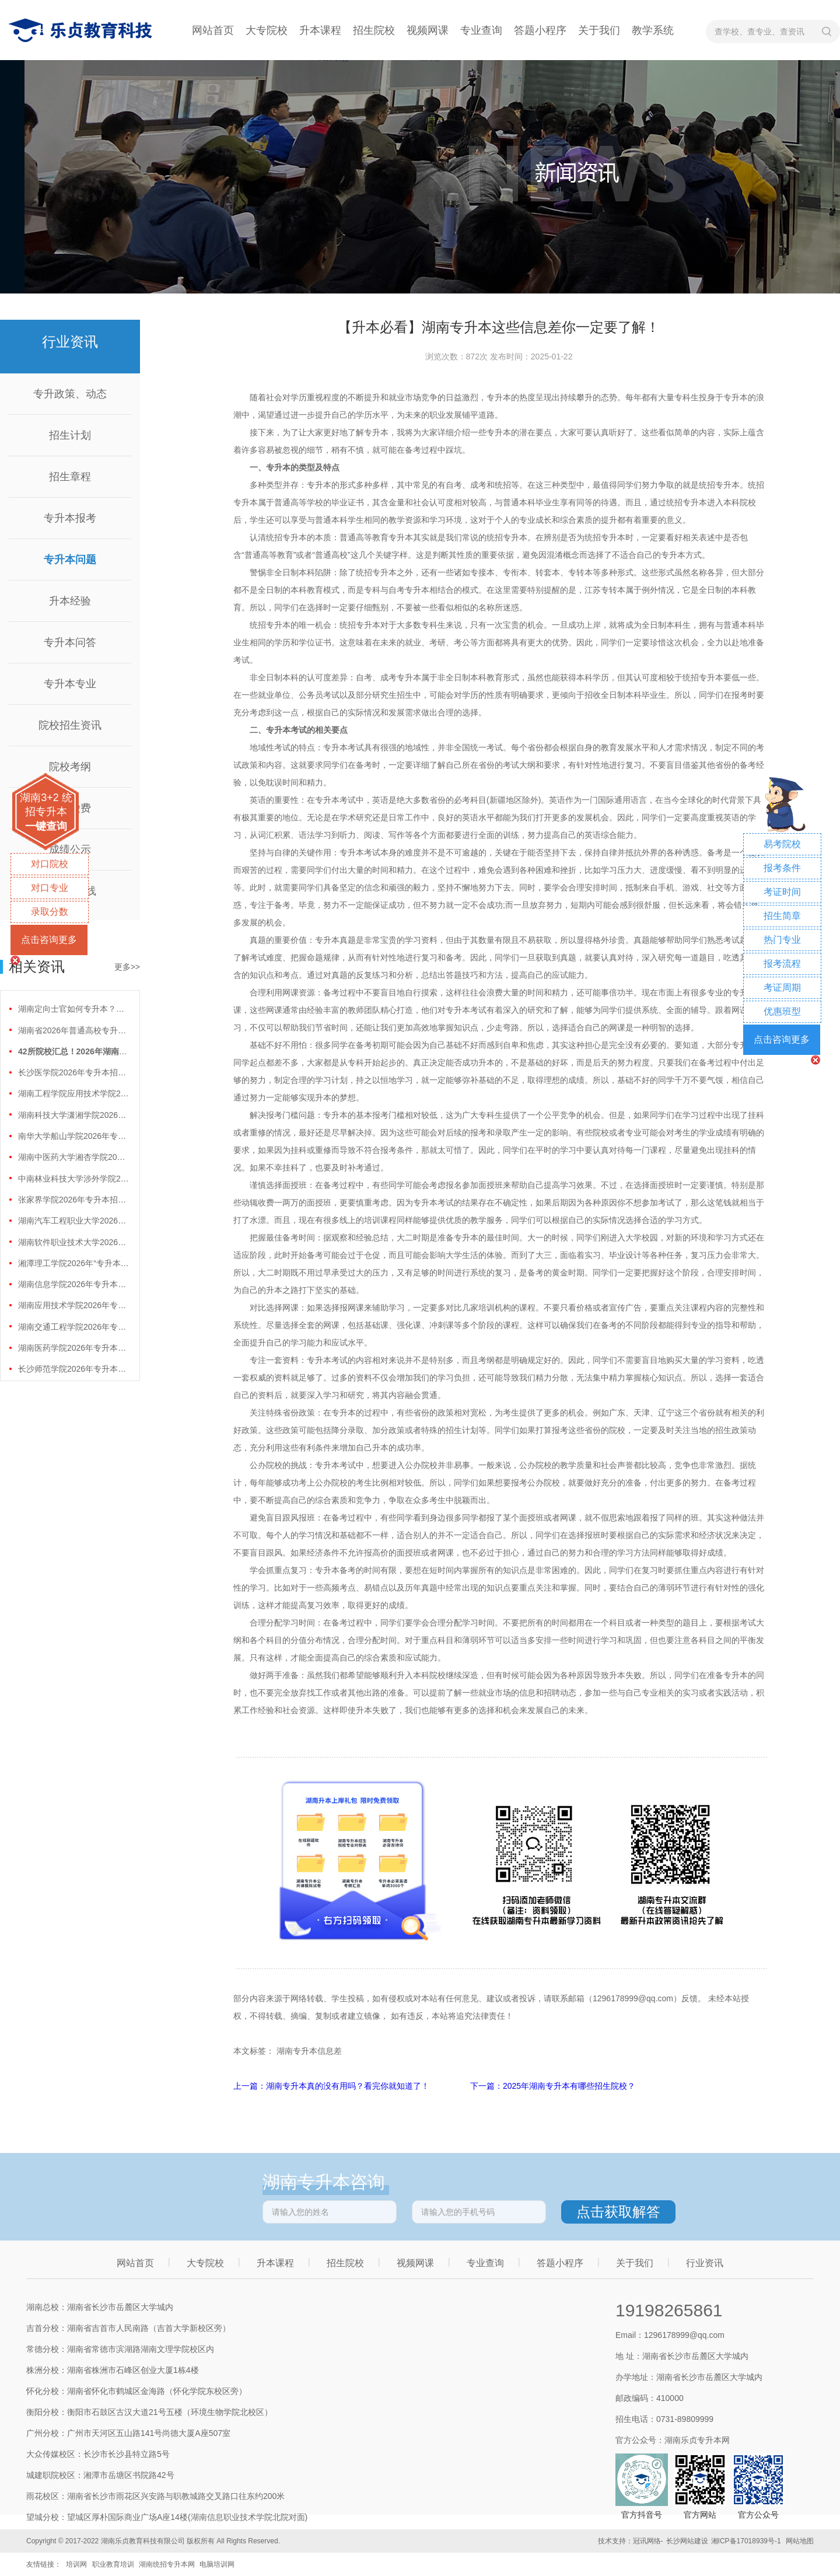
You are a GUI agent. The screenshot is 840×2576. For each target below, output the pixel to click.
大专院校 (267, 30)
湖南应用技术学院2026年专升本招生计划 (73, 1305)
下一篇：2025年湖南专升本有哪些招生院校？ (552, 2086)
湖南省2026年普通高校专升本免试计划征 (73, 1030)
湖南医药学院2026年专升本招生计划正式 (73, 1347)
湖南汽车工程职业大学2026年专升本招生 (73, 1220)
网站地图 (800, 2541)
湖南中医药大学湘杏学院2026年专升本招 (73, 1157)
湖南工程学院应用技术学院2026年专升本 (73, 1093)
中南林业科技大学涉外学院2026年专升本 (73, 1178)
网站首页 (213, 30)
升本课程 (320, 30)
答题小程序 (540, 30)
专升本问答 (70, 642)
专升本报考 (70, 518)
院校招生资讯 (70, 725)
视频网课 (428, 30)
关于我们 (599, 30)
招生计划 (70, 435)
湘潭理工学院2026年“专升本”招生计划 (73, 1263)
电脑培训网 (217, 2564)
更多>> (127, 966)
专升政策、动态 (70, 394)
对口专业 (49, 888)
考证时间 (782, 892)
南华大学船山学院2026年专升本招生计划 (73, 1136)
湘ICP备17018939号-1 (746, 2541)
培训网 (76, 2564)
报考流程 (782, 964)
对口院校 (49, 864)
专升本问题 (70, 559)
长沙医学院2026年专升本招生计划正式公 (73, 1072)
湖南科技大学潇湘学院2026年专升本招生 (73, 1115)
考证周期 (782, 987)
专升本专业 (70, 684)
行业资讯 (704, 2263)
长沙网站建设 (687, 2541)
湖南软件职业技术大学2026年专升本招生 (73, 1242)
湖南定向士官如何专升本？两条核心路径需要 (73, 1008)
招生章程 (70, 477)
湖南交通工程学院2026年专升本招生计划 (73, 1326)
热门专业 (782, 940)
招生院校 (374, 30)
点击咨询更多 (49, 940)
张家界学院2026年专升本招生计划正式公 (73, 1199)
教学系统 (653, 30)
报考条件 (782, 868)
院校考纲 (70, 767)
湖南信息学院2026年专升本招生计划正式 (73, 1284)
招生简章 (782, 916)
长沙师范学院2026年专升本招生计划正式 (73, 1368)
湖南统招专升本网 (167, 2564)
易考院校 (782, 844)
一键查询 (46, 826)
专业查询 (481, 30)
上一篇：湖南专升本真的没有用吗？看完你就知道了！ (332, 2086)
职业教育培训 (113, 2564)
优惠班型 (782, 1011)
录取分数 (49, 912)
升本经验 (70, 601)
